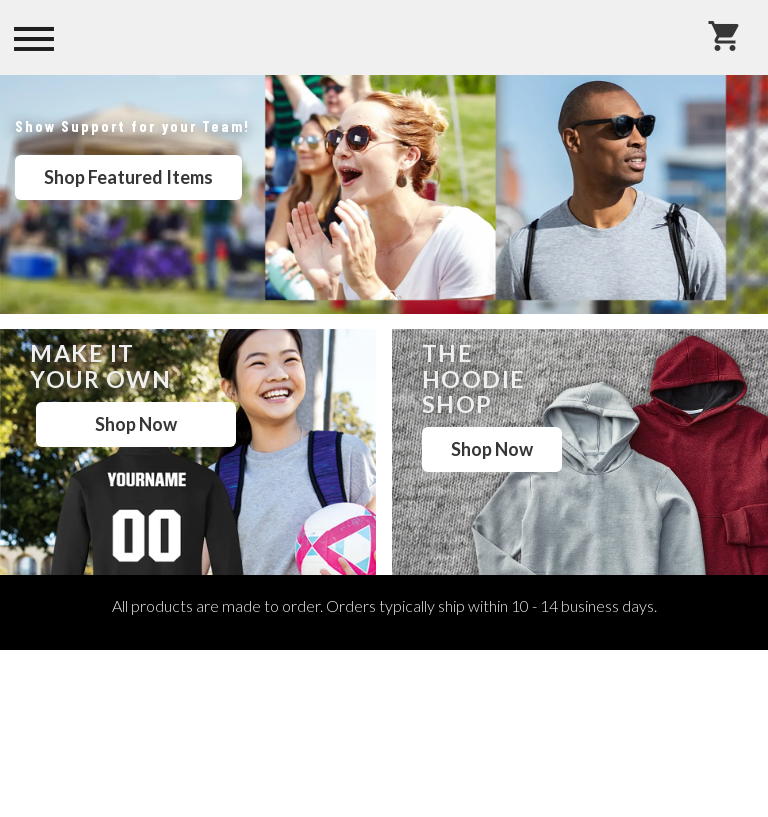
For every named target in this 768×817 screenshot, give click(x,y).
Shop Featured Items (128, 177)
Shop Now (136, 424)
